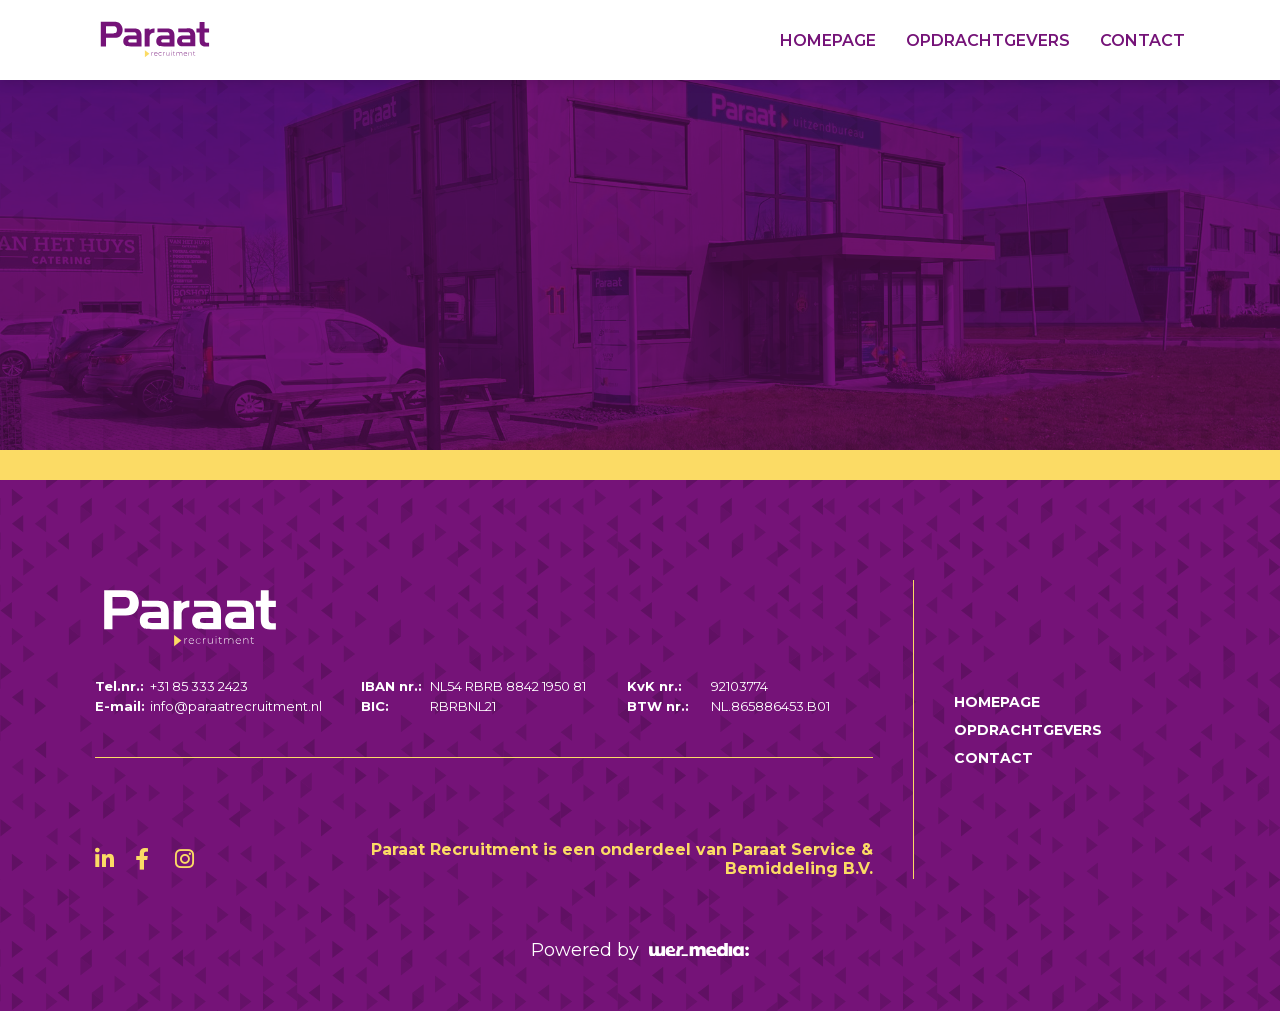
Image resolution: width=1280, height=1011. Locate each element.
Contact (1142, 40)
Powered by (640, 950)
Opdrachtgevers (988, 40)
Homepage (828, 40)
